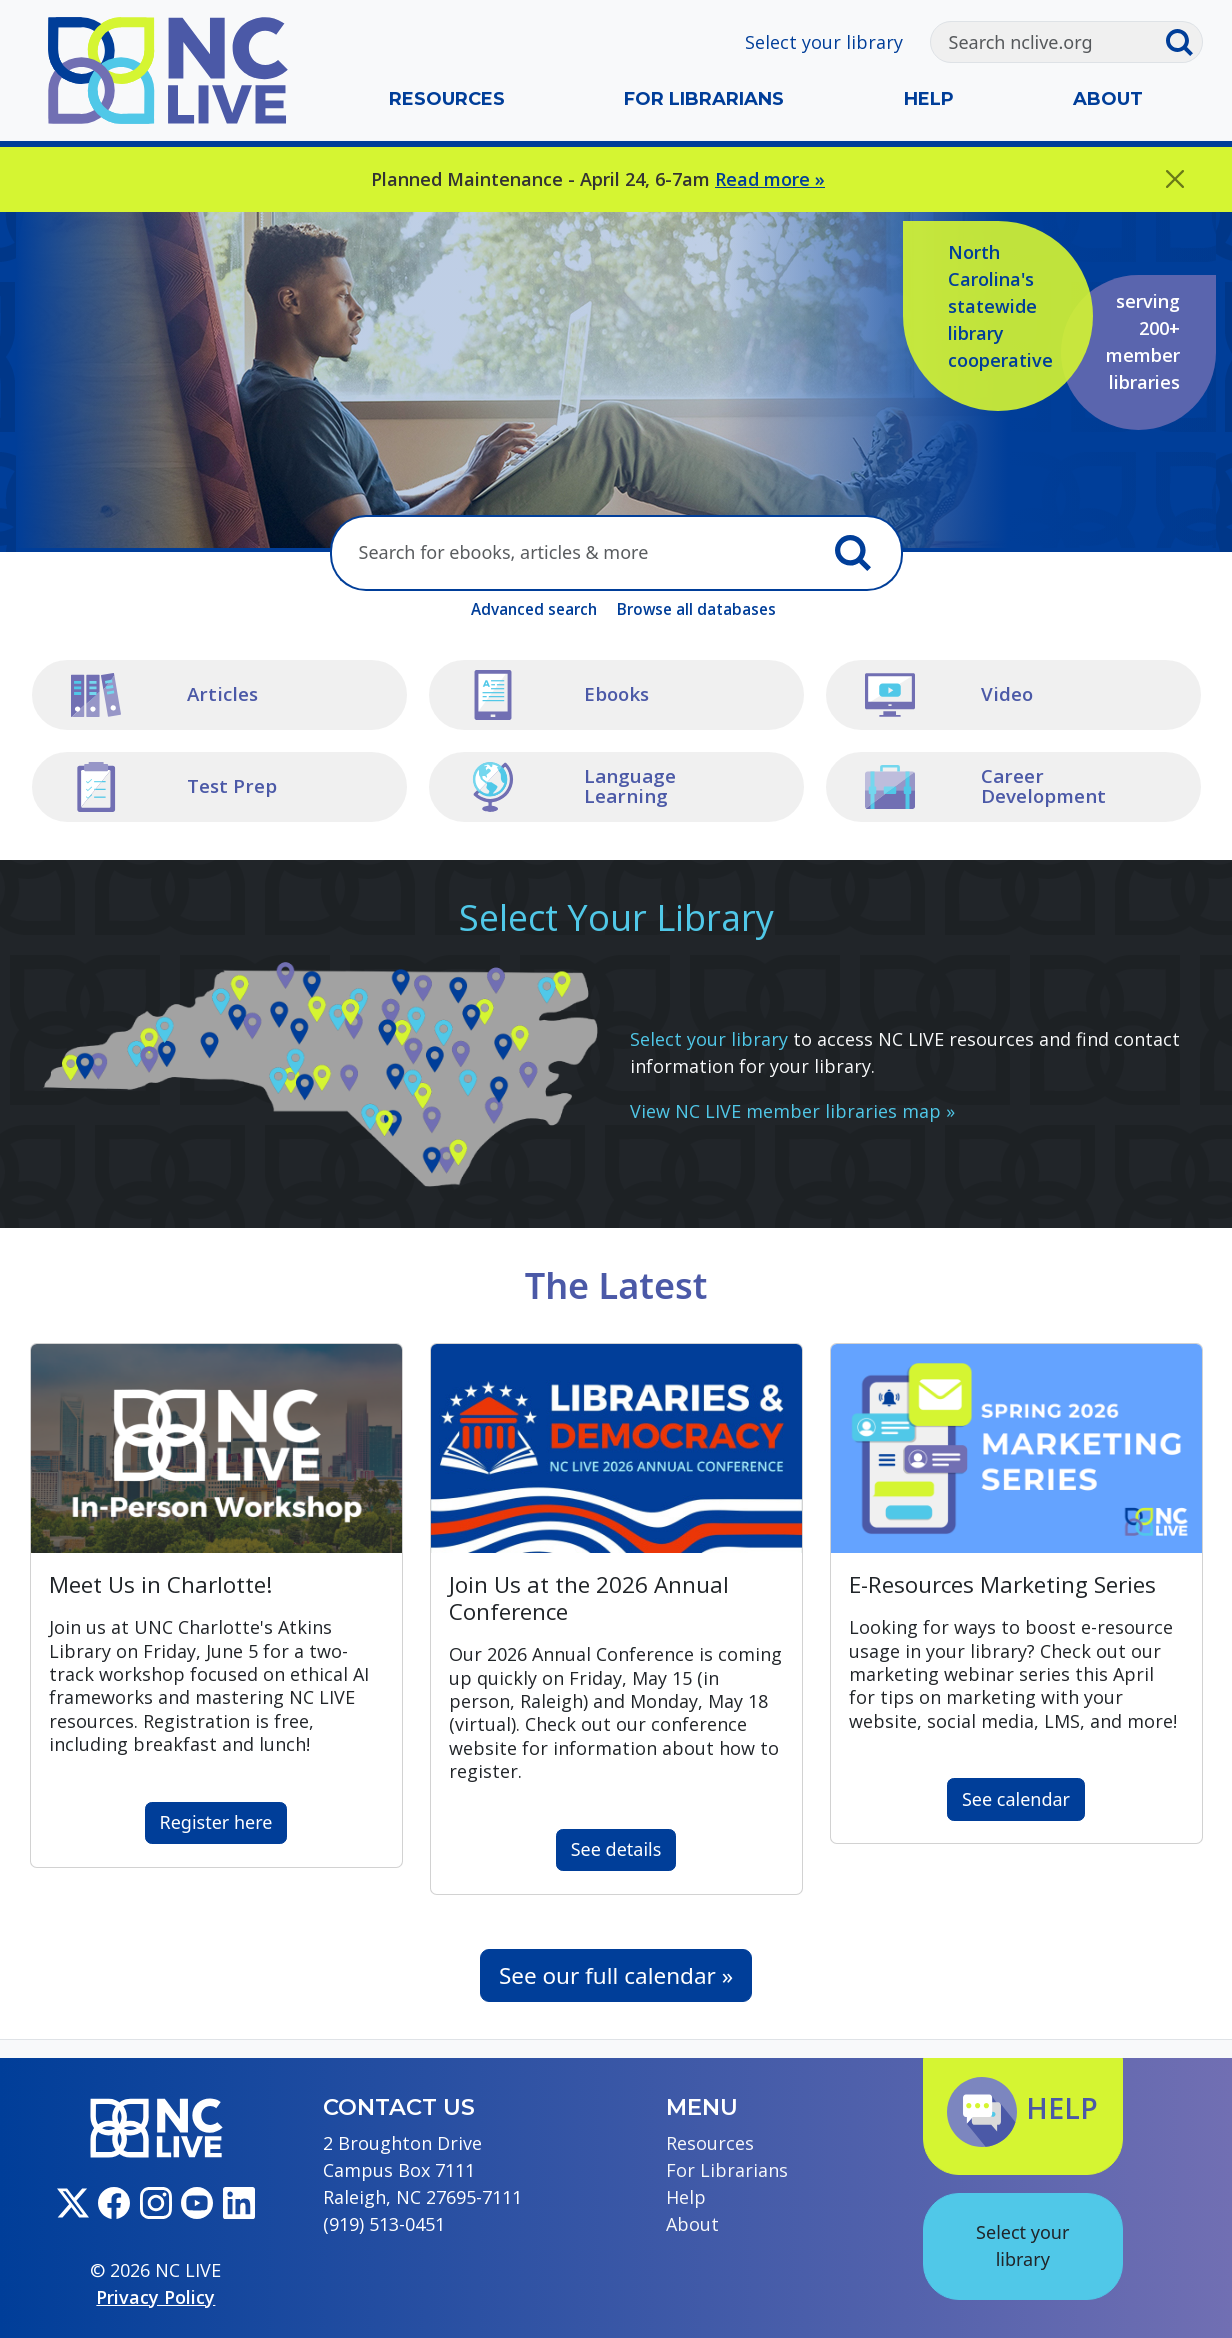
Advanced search (534, 609)
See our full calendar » (616, 1975)
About (1108, 99)
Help (929, 99)
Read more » (770, 179)
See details (616, 1849)
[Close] (1175, 179)
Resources (447, 99)
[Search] (1048, 42)
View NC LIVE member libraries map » (792, 1111)
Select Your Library (616, 917)
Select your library (824, 42)
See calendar (1016, 1799)
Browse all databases (696, 609)
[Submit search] (1183, 42)
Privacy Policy (155, 2297)
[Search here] (577, 553)
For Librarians (704, 99)
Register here (216, 1822)
